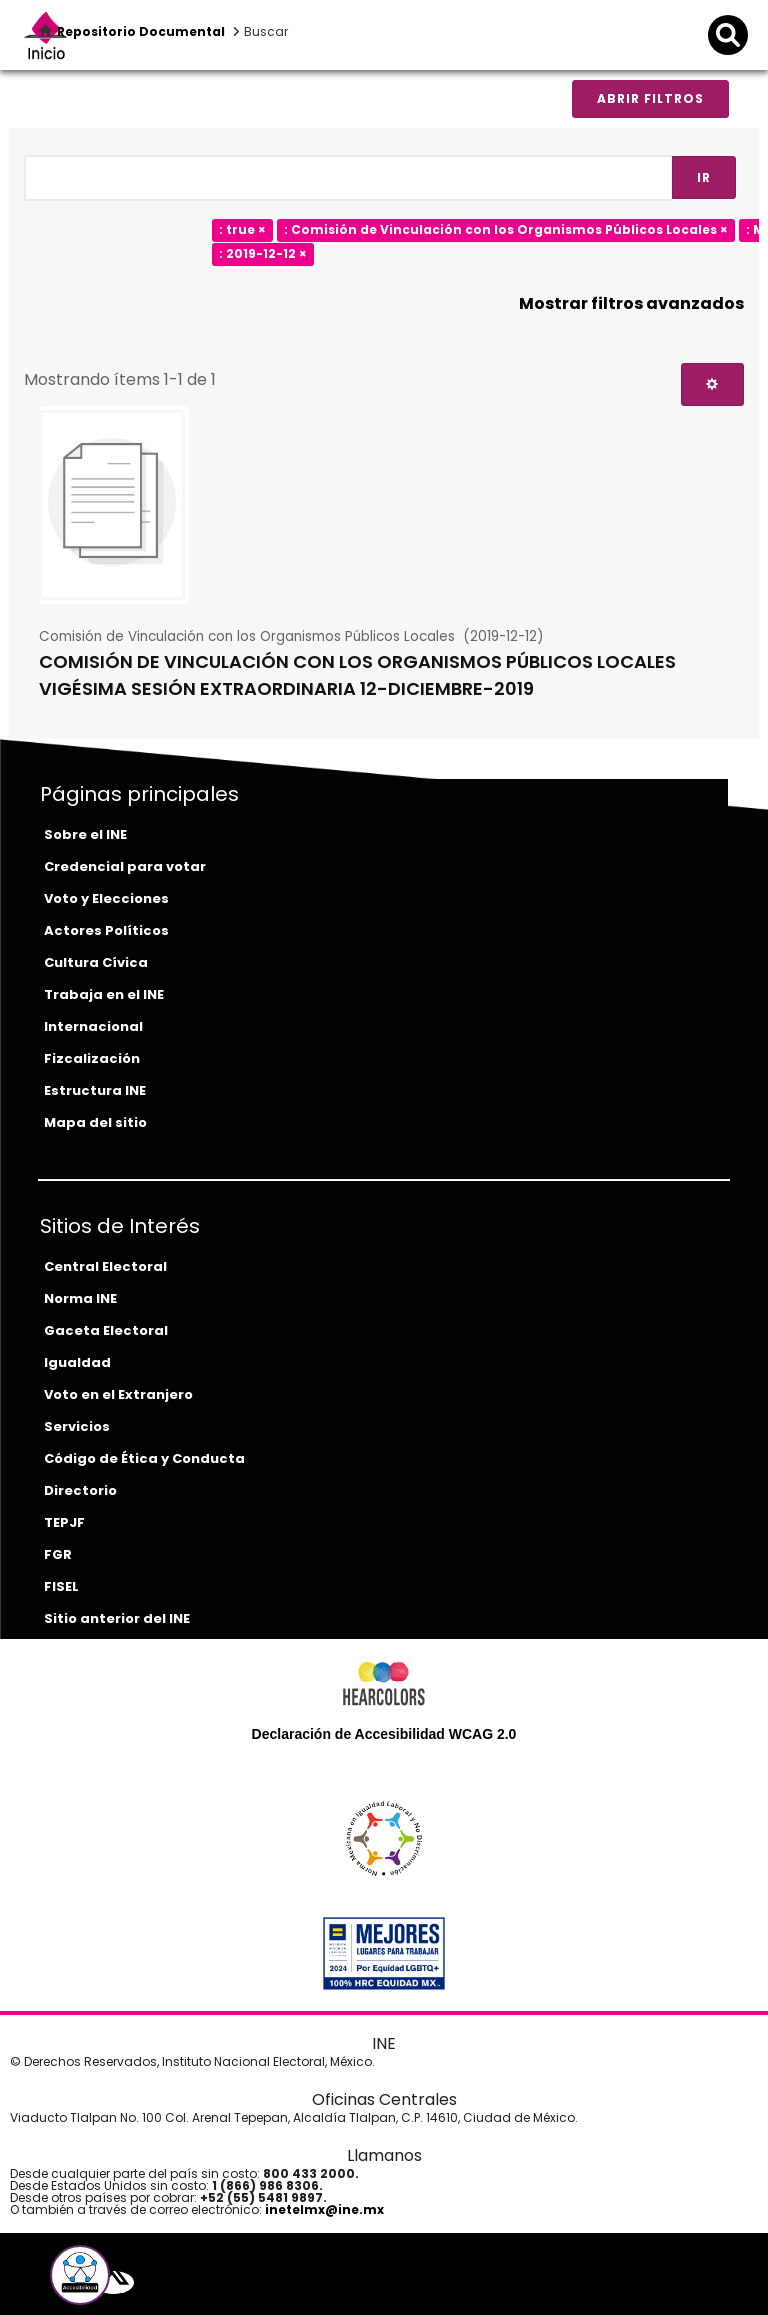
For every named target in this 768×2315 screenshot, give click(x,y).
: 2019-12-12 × (263, 253)
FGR (58, 1554)
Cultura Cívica (96, 962)
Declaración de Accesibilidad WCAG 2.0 (384, 1734)
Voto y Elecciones (106, 898)
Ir (704, 177)
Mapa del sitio (95, 1122)
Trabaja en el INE (104, 994)
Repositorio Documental (141, 31)
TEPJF (64, 1522)
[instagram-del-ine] (159, 2282)
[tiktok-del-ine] (173, 2282)
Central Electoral (105, 1266)
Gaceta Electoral (106, 1330)
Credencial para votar (125, 866)
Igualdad (77, 1362)
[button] (80, 2275)
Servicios (77, 1426)
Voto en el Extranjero (118, 1394)
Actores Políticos (106, 930)
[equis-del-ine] (113, 2282)
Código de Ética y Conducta (144, 1458)
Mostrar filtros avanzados (631, 303)
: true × (242, 229)
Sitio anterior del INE (117, 1618)
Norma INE (80, 1298)
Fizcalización (92, 1058)
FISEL (61, 1586)
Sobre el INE (85, 834)
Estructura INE (95, 1090)
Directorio (80, 1490)
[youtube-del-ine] (143, 2282)
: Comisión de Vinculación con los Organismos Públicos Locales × (506, 229)
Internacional (93, 1026)
